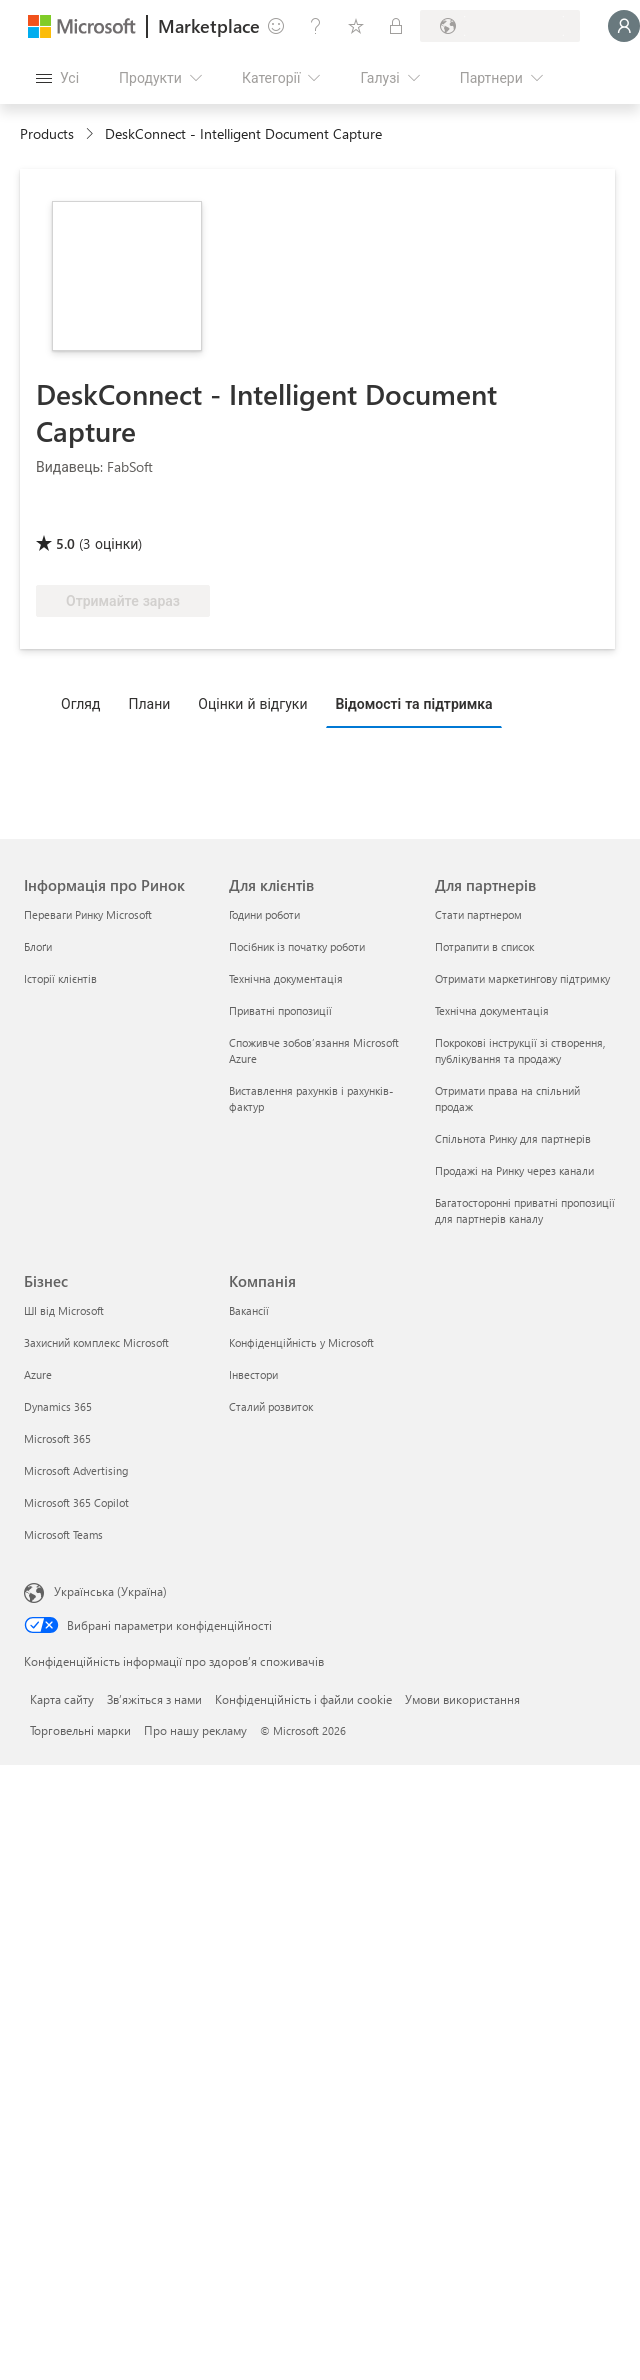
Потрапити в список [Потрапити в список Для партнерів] (484, 946)
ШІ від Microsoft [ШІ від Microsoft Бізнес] (64, 1310)
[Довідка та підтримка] (316, 26)
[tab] (85, 703)
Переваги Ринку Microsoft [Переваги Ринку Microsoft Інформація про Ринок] (88, 914)
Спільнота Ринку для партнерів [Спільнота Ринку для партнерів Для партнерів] (513, 1138)
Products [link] (47, 133)
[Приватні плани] (396, 26)
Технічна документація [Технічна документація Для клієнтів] (286, 978)
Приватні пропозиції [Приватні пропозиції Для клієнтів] (280, 1010)
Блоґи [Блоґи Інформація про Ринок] (38, 946)
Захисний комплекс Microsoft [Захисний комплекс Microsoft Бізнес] (96, 1342)
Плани (149, 703)
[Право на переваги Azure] (188, 515)
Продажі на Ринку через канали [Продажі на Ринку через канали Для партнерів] (514, 1170)
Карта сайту (62, 1699)
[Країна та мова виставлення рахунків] (500, 26)
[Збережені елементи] (356, 26)
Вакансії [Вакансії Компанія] (249, 1310)
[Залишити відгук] (276, 26)
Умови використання (462, 1699)
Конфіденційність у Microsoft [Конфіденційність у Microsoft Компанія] (301, 1342)
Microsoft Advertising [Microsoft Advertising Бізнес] (76, 1470)
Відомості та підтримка (413, 703)
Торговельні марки (80, 1730)
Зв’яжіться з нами (154, 1699)
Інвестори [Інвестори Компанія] (253, 1374)
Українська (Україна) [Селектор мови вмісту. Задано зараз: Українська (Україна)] (110, 1591)
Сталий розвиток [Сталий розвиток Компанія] (271, 1406)
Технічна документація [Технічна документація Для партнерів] (492, 1010)
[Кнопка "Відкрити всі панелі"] (57, 78)
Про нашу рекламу (195, 1730)
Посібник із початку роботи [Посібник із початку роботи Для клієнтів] (297, 946)
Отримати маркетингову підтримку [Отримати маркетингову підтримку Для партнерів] (522, 978)
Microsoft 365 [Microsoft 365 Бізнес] (57, 1438)
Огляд (80, 703)
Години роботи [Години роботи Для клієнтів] (264, 914)
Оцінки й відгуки (252, 703)
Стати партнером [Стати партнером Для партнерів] (478, 914)
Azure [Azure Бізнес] (38, 1374)
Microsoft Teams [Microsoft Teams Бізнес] (63, 1534)
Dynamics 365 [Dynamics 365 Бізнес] (58, 1406)
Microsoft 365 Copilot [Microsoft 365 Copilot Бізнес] (76, 1502)
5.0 (65, 543)
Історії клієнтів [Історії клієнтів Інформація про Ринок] (60, 978)
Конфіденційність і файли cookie (303, 1699)
